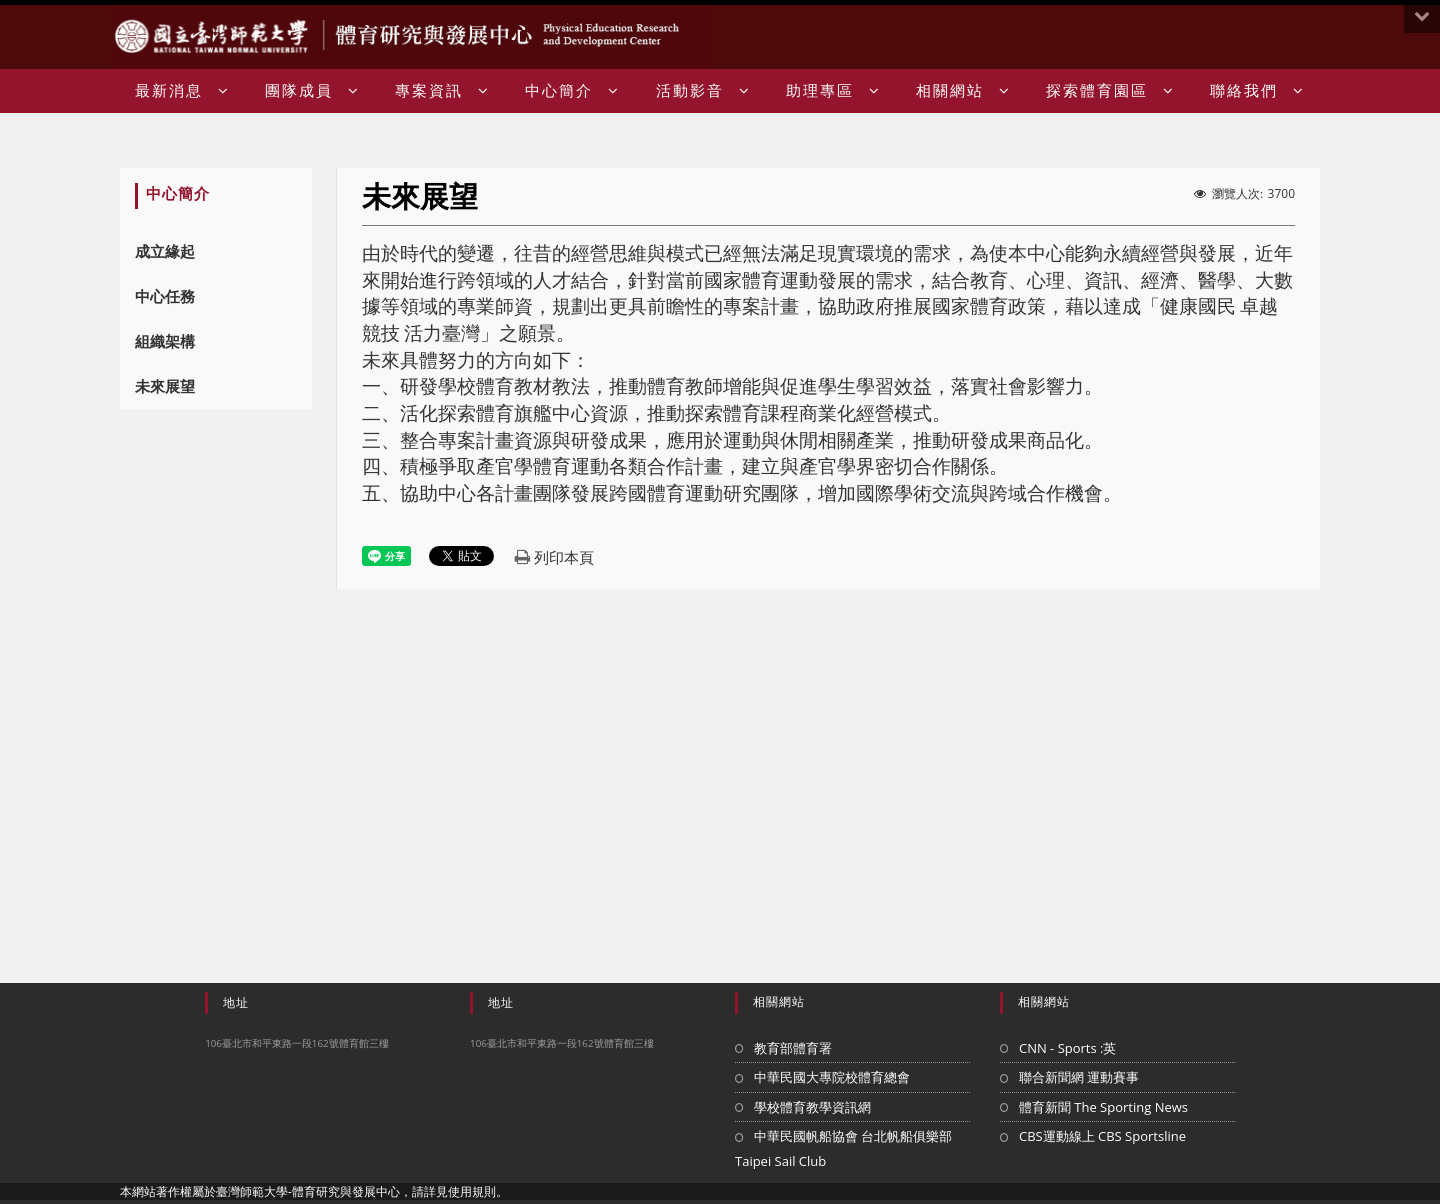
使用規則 (472, 1191)
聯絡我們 (1257, 90)
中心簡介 (572, 90)
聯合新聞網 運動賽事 (1079, 1077)
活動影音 (703, 90)
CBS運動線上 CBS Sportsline (1102, 1136)
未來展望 (165, 386)
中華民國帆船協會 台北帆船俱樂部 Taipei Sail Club (843, 1148)
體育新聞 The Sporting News (1103, 1107)
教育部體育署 (793, 1048)
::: (1312, 37)
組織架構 (165, 341)
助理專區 (833, 90)
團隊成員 (312, 90)
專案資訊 (442, 90)
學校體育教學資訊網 (812, 1107)
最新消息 (182, 90)
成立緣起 (165, 251)
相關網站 (963, 90)
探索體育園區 (1110, 90)
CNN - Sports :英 (1068, 1048)
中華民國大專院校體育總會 (832, 1077)
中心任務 (165, 296)
